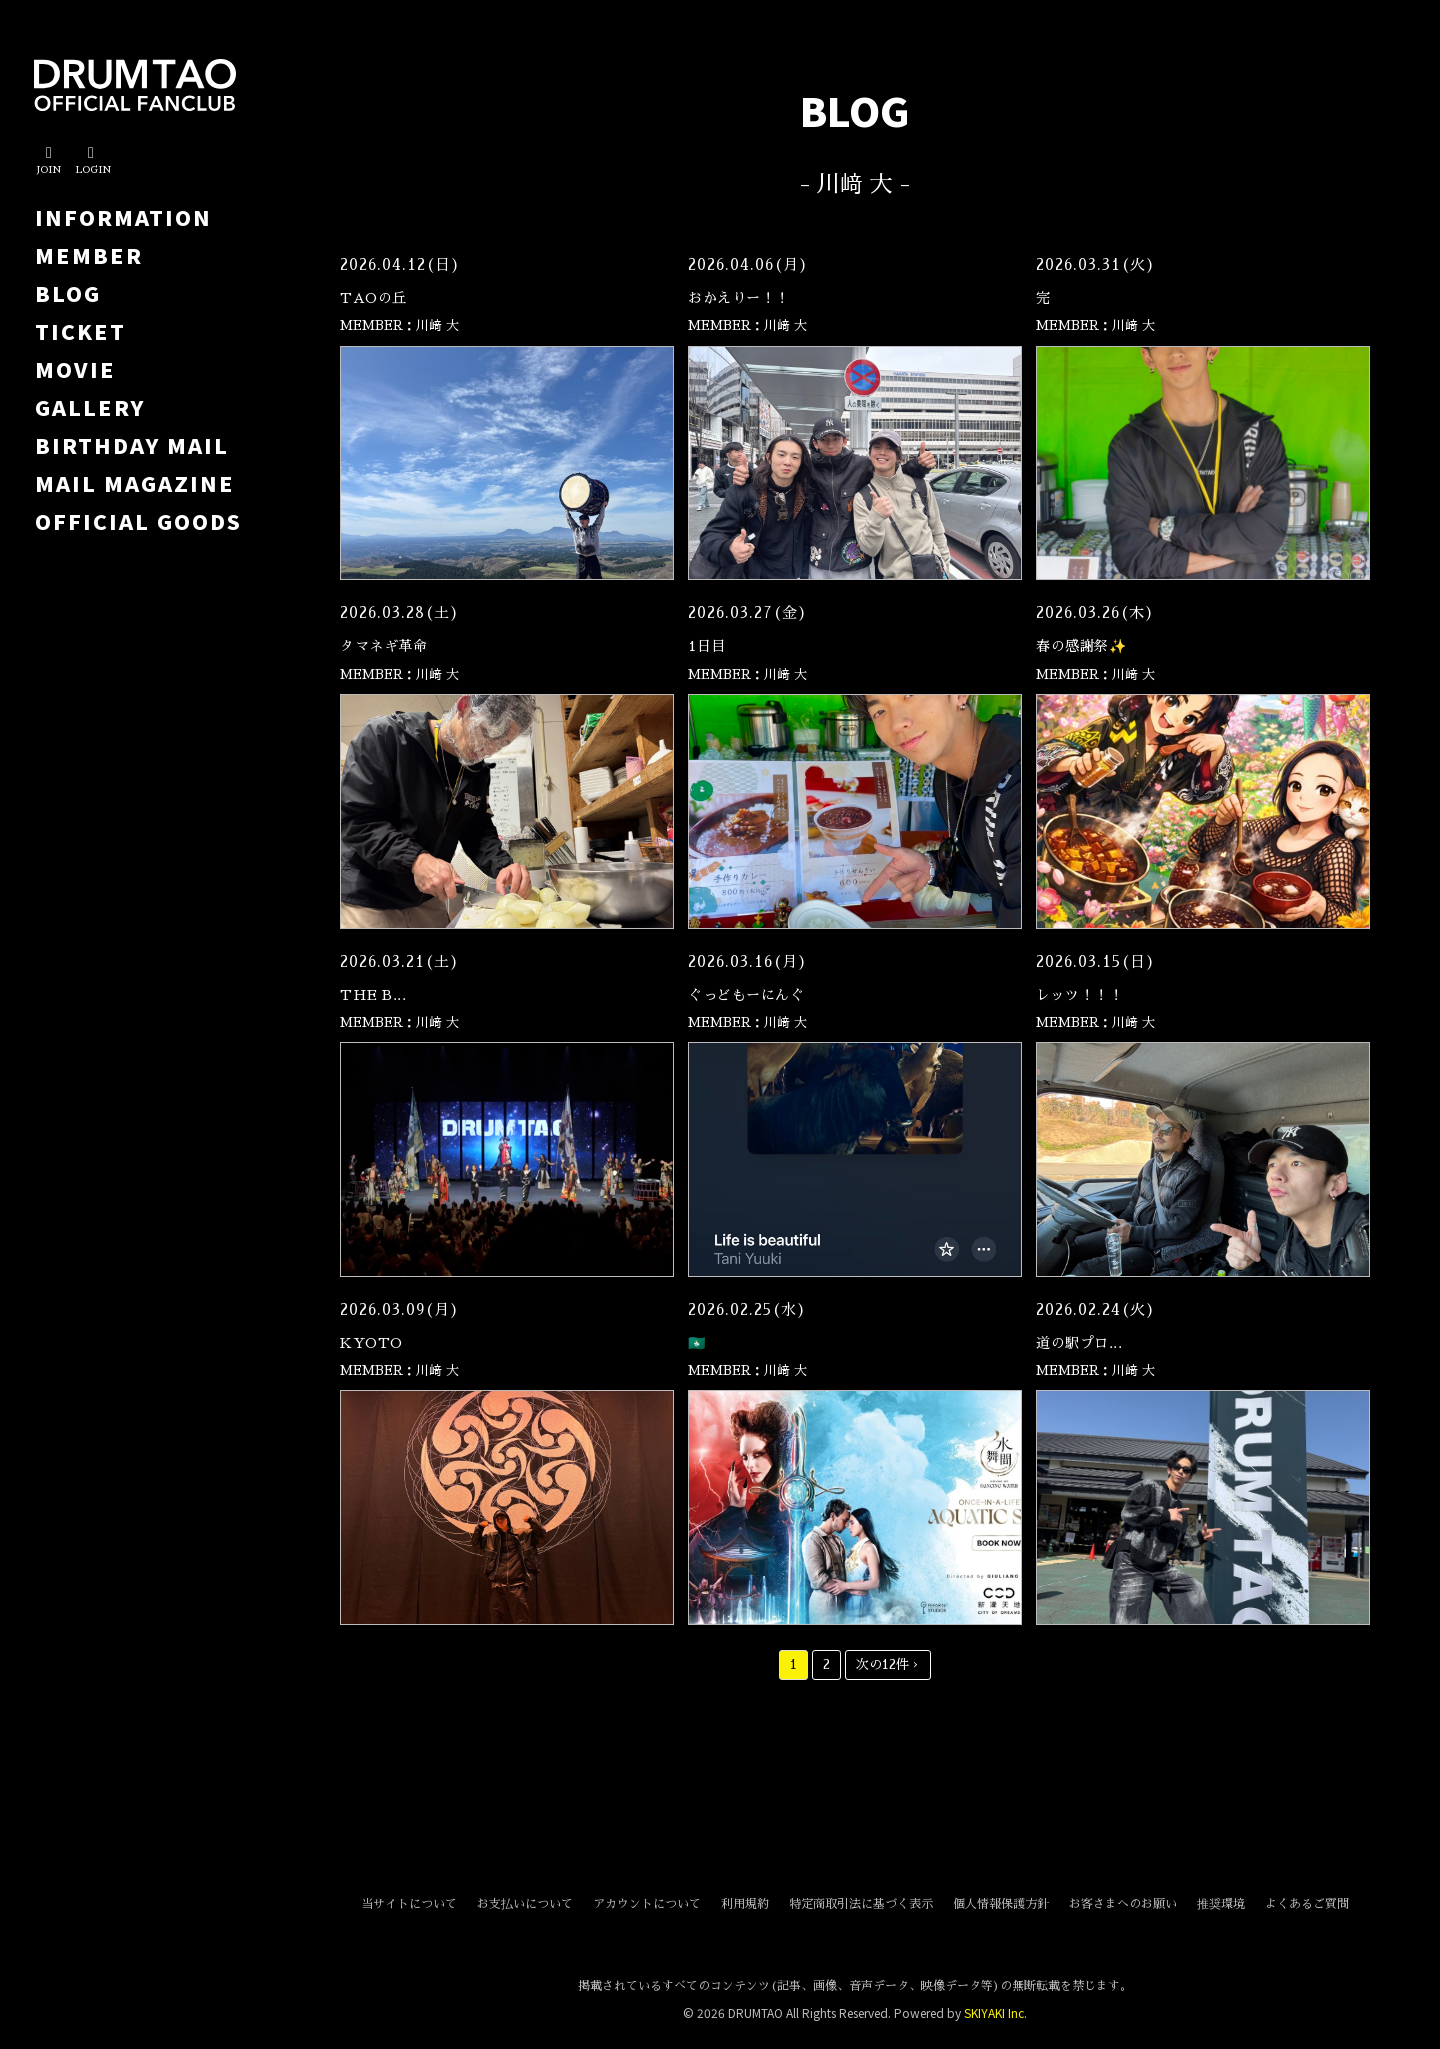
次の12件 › (888, 1664)
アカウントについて (647, 1904)
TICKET (80, 331)
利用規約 (745, 1904)
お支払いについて (525, 1904)
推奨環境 (1221, 1904)
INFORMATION (123, 217)
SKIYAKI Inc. (995, 2012)
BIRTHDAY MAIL (132, 445)
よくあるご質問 (1307, 1904)
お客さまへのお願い (1123, 1904)
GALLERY (90, 407)
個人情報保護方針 (1001, 1904)
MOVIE (75, 369)
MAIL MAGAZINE (135, 483)
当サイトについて (409, 1904)
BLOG (68, 293)
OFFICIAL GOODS (138, 521)
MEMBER (89, 255)
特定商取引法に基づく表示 (861, 1904)
